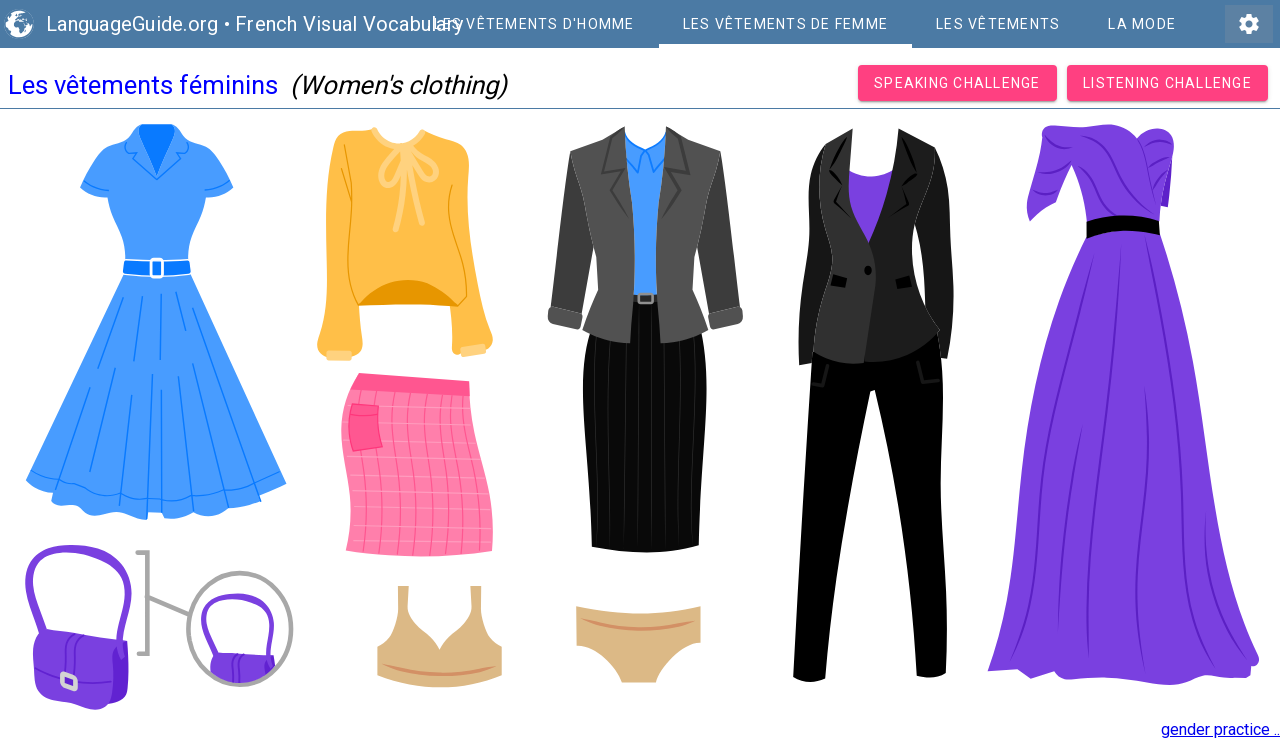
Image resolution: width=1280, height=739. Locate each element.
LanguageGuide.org (132, 24)
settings (1249, 24)
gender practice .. (1220, 729)
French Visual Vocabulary (349, 24)
